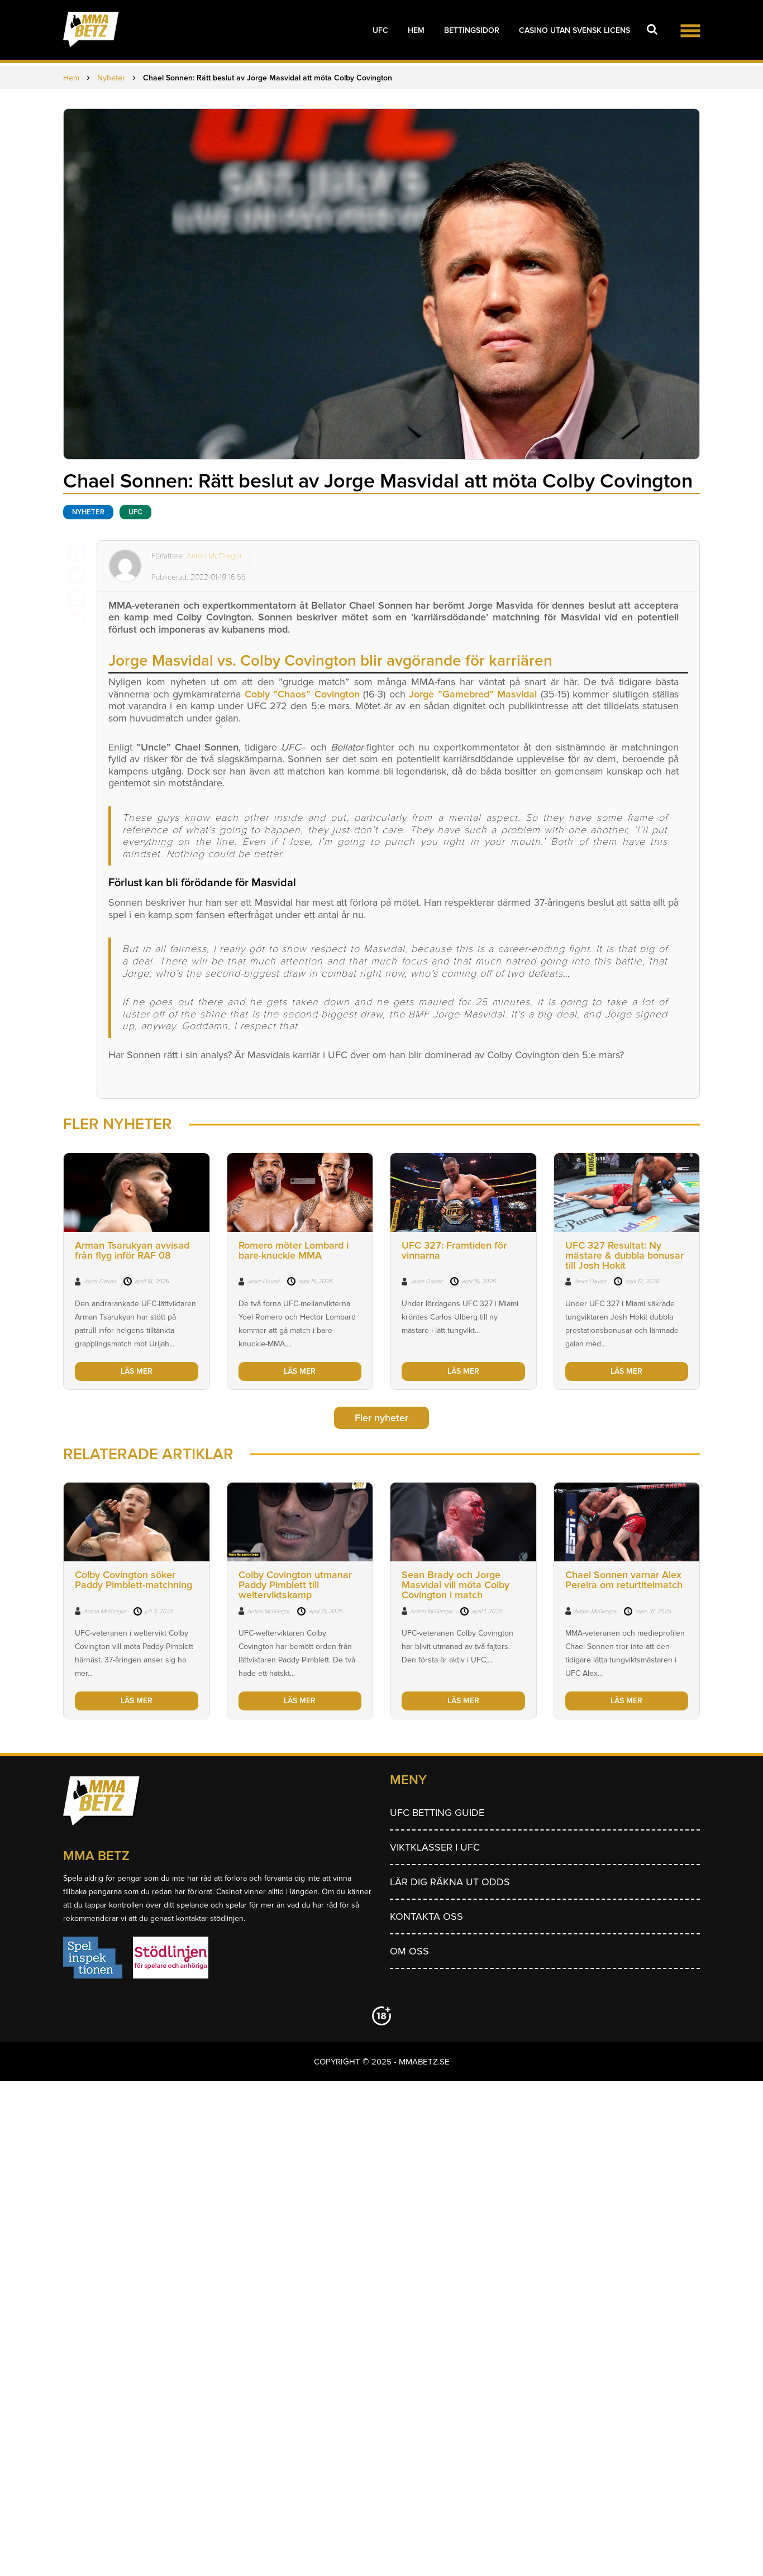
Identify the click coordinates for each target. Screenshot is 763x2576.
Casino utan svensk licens (574, 30)
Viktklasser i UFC (435, 1847)
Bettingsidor (471, 30)
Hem (416, 30)
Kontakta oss (426, 1916)
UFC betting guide (437, 1812)
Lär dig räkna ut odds (450, 1882)
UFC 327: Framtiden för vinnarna (454, 1250)
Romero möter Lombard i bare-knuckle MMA (294, 1250)
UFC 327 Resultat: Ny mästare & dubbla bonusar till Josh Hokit (624, 1255)
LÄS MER (136, 1371)
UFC (380, 30)
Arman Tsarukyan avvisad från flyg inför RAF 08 (132, 1250)
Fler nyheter (381, 1418)
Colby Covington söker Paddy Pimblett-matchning (133, 1580)
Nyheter (88, 512)
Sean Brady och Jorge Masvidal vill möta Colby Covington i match (455, 1585)
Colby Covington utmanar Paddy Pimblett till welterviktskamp (295, 1585)
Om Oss (409, 1951)
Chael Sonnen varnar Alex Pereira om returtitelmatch (624, 1580)
